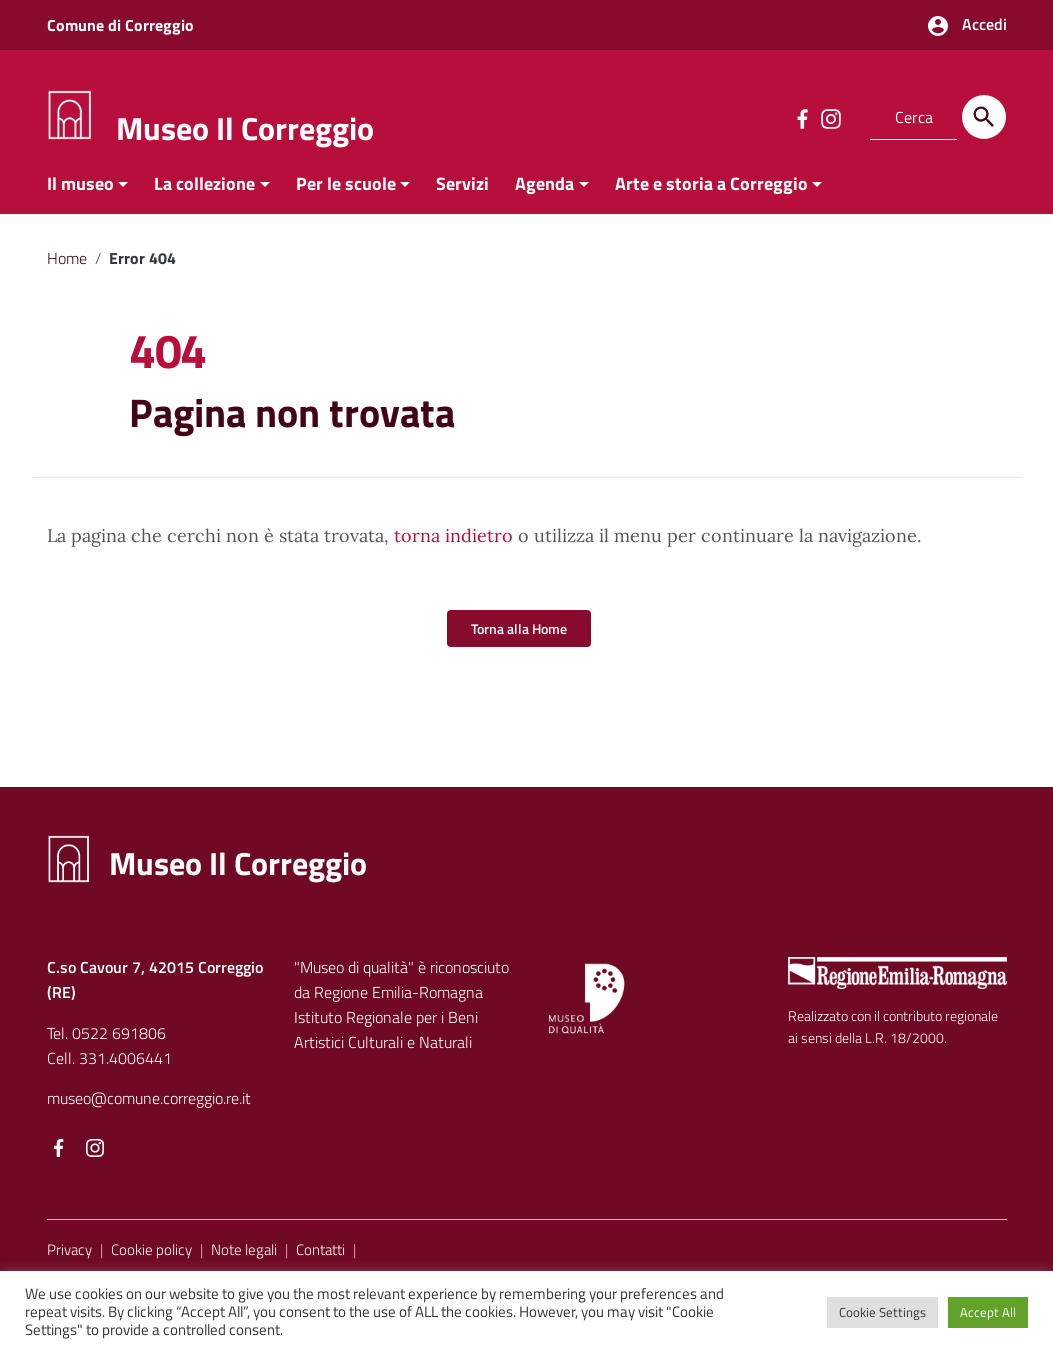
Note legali (244, 1259)
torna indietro (453, 545)
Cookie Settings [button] (882, 1312)
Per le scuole (346, 193)
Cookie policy (151, 1259)
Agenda (544, 193)
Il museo (80, 193)
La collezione (204, 193)
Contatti (320, 1259)
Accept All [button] (988, 1312)
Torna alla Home (519, 638)
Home (67, 268)
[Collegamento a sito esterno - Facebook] (802, 117)
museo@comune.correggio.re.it (149, 1108)
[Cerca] (984, 117)
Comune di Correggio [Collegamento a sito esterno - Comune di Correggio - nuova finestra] (120, 25)
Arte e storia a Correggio (711, 193)
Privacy (69, 1259)
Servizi (462, 193)
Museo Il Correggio (245, 128)
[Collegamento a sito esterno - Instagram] (830, 117)
